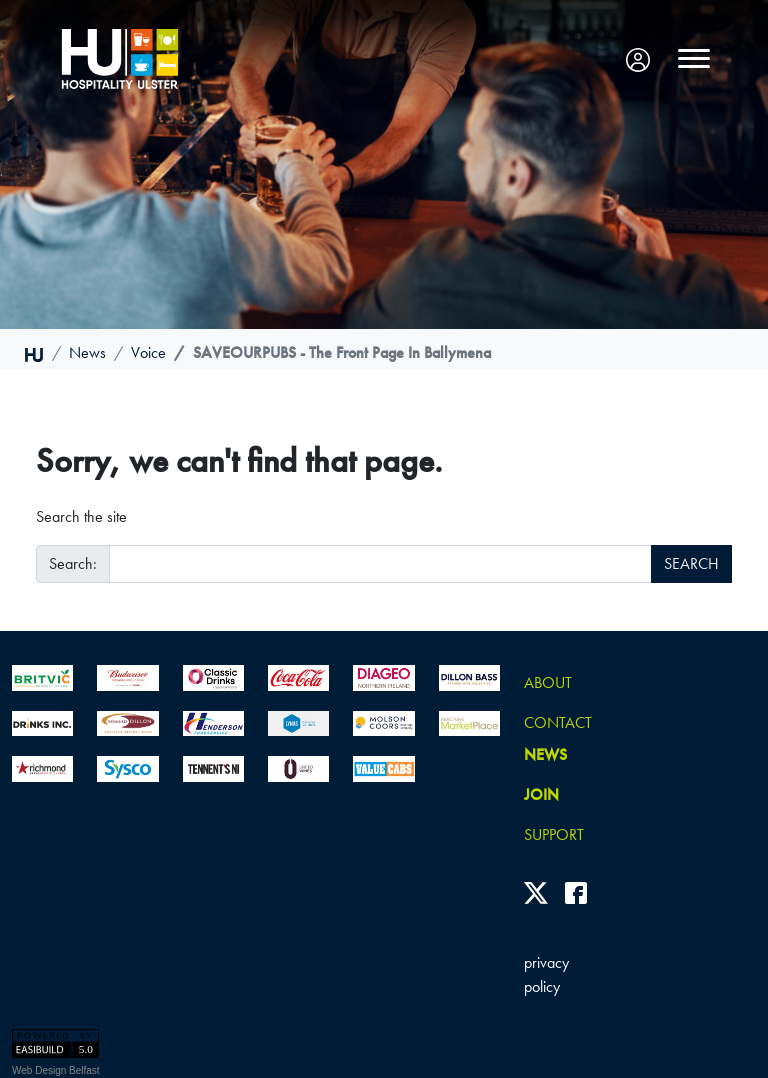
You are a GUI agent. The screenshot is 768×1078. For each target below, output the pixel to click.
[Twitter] (536, 892)
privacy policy (546, 974)
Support (554, 834)
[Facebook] (576, 892)
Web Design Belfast (56, 1070)
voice (148, 352)
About (548, 682)
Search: (73, 563)
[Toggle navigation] (694, 59)
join (541, 794)
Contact (558, 722)
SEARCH (691, 563)
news (87, 352)
